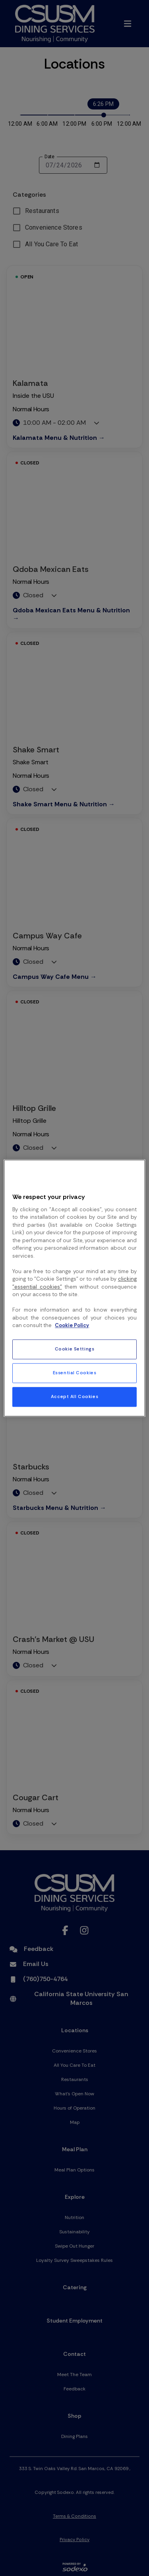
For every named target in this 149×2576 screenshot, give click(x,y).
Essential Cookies (75, 1373)
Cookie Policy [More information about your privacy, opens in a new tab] (72, 1325)
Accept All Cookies (74, 1397)
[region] (74, 1288)
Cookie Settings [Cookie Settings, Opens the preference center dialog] (75, 1349)
